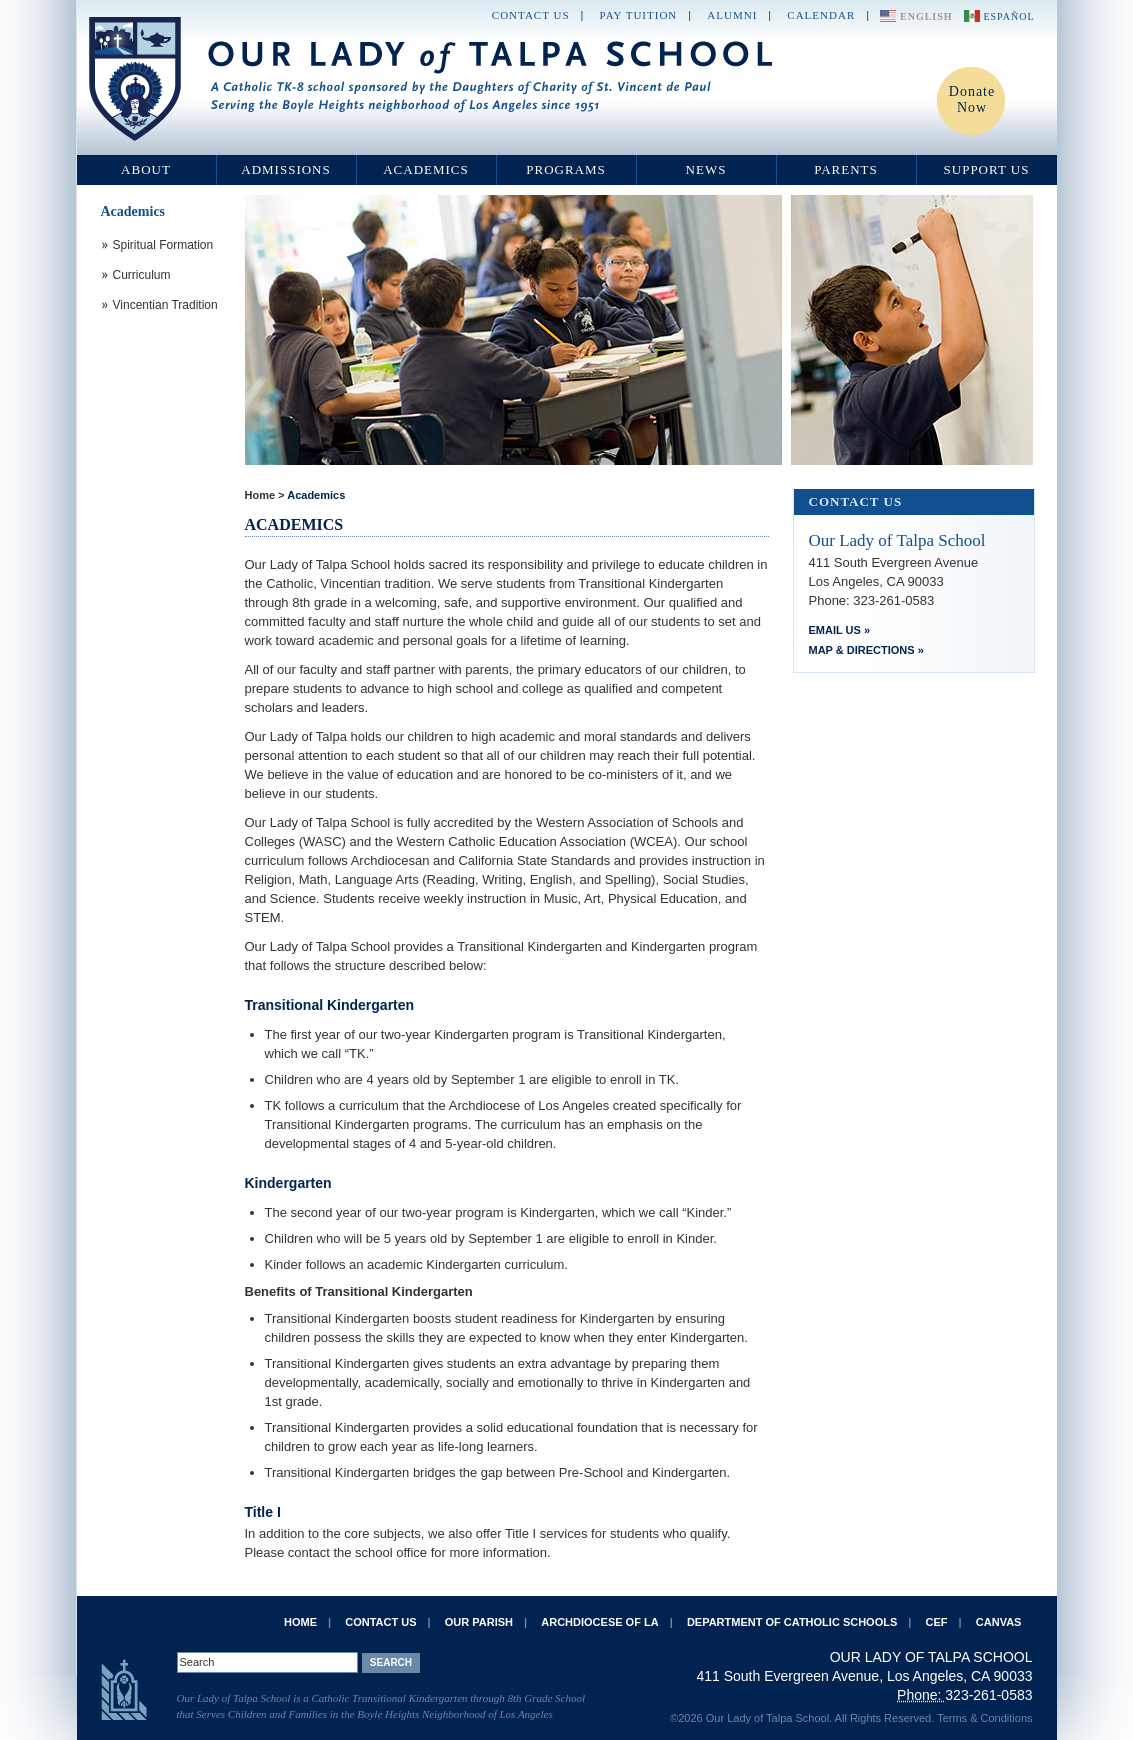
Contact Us (531, 15)
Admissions (285, 169)
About (146, 169)
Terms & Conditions (984, 1718)
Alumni (732, 15)
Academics (426, 169)
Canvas (999, 1622)
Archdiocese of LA (599, 1622)
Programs (566, 169)
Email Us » (840, 630)
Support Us (987, 169)
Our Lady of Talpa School (432, 79)
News (706, 169)
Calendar (821, 15)
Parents (846, 169)
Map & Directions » (866, 650)
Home (260, 495)
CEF (937, 1622)
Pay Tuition (639, 15)
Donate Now (972, 99)
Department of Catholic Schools (792, 1622)
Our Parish (479, 1622)
